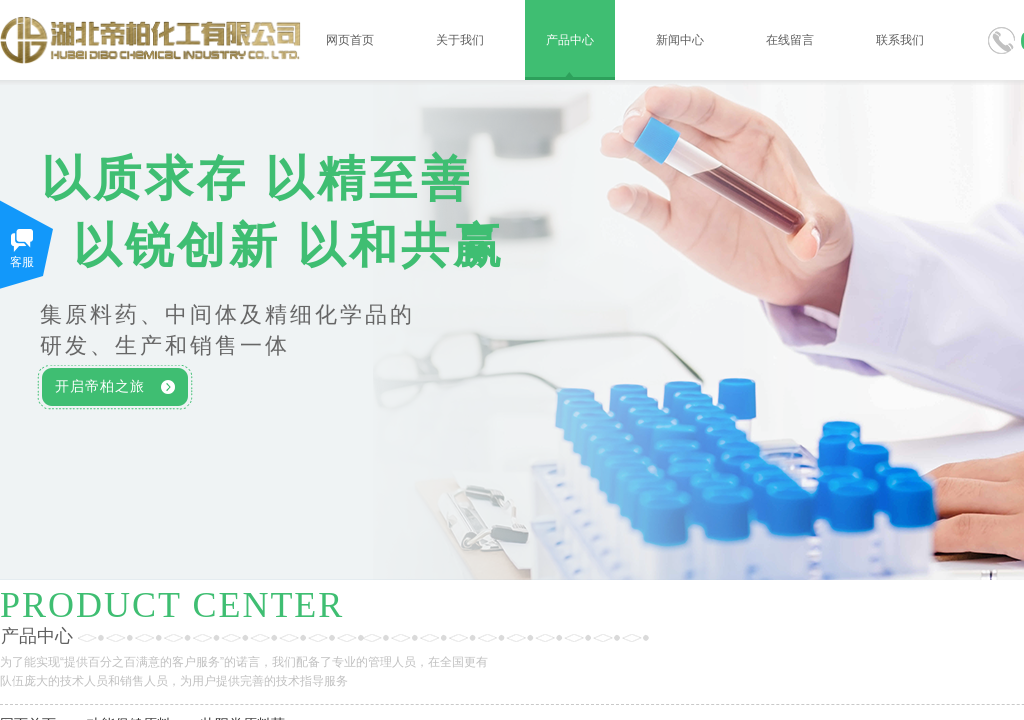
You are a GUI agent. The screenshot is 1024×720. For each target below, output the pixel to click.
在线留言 (790, 40)
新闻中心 (680, 40)
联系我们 (900, 40)
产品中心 (570, 40)
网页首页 (350, 40)
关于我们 (460, 40)
